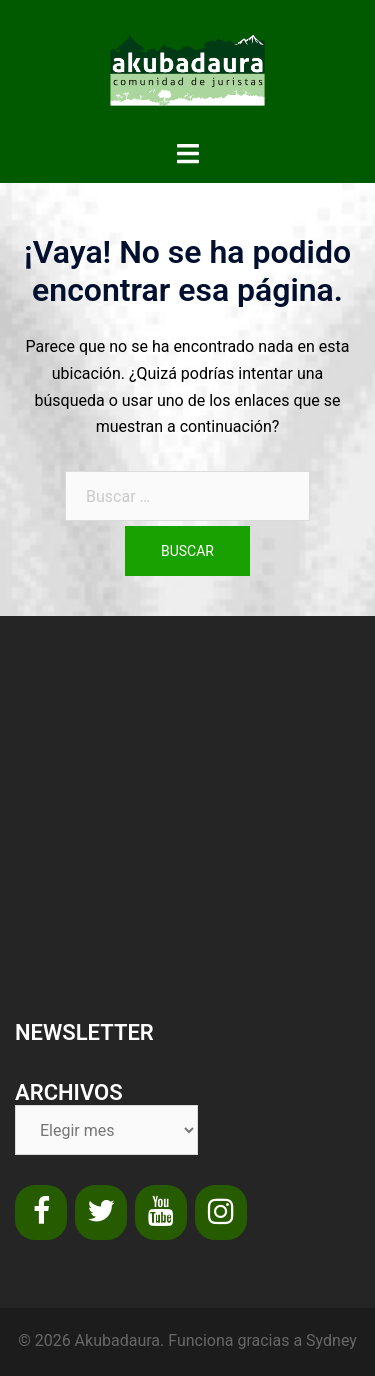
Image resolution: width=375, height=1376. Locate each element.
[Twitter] (101, 1212)
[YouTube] (161, 1212)
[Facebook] (41, 1212)
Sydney (331, 1340)
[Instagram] (221, 1212)
